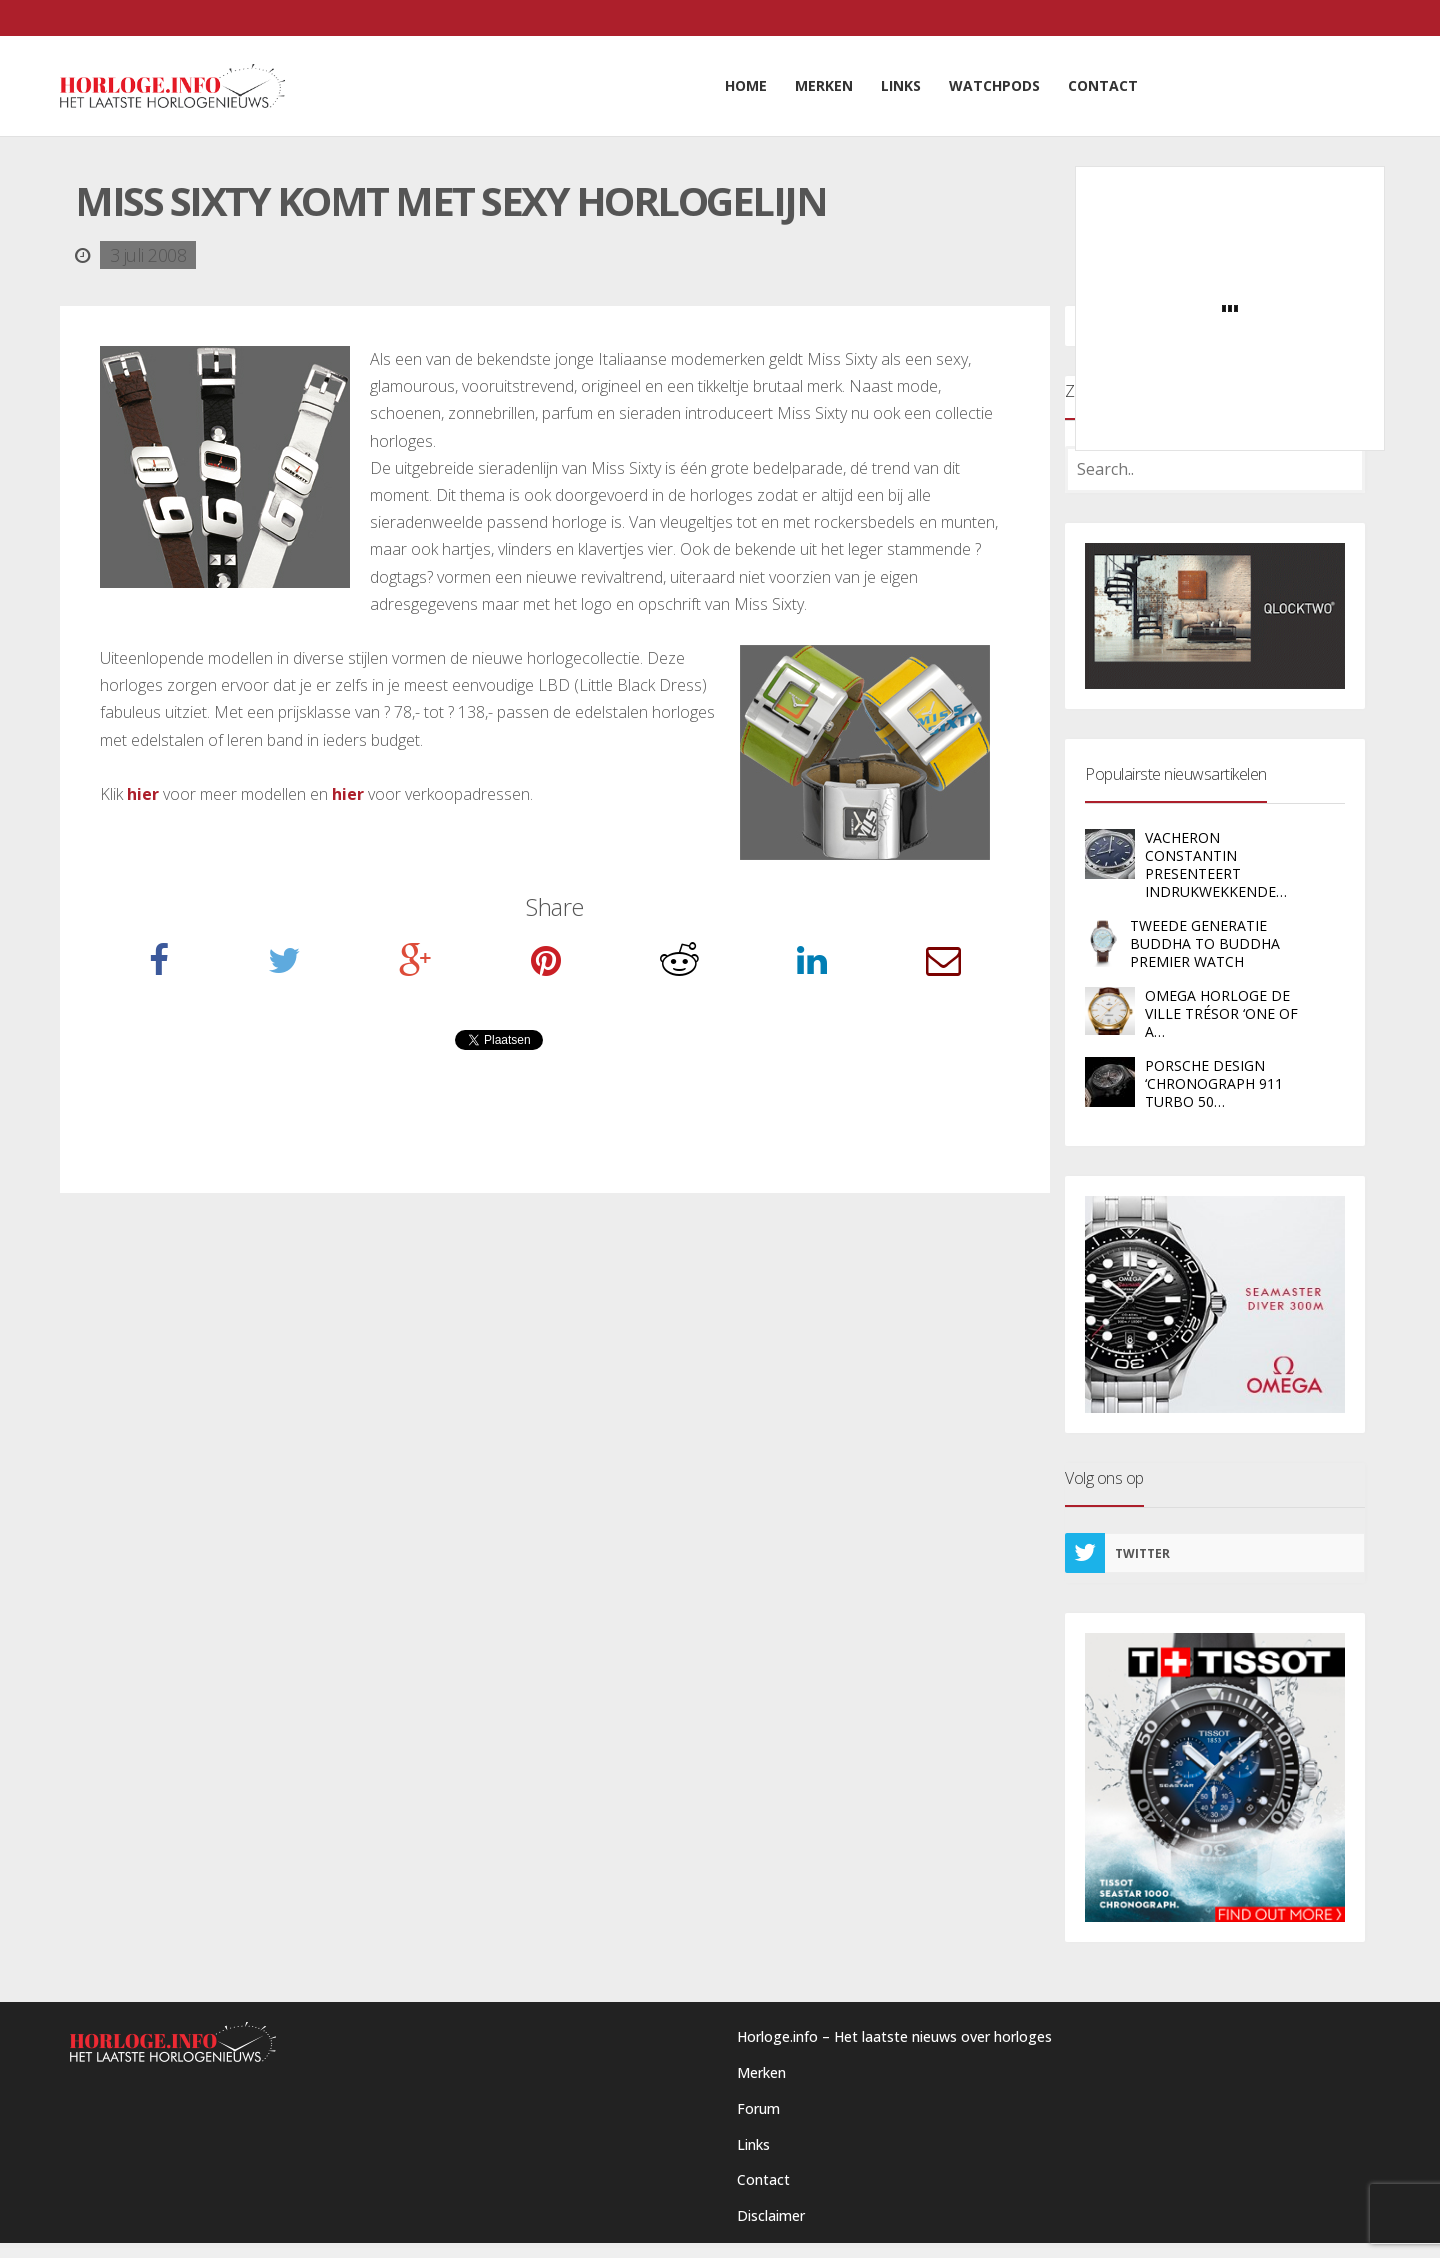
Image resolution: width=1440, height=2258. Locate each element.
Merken (761, 2072)
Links (753, 2144)
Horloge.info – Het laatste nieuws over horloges (894, 2036)
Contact (763, 2179)
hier (143, 794)
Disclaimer (771, 2215)
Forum (758, 2108)
